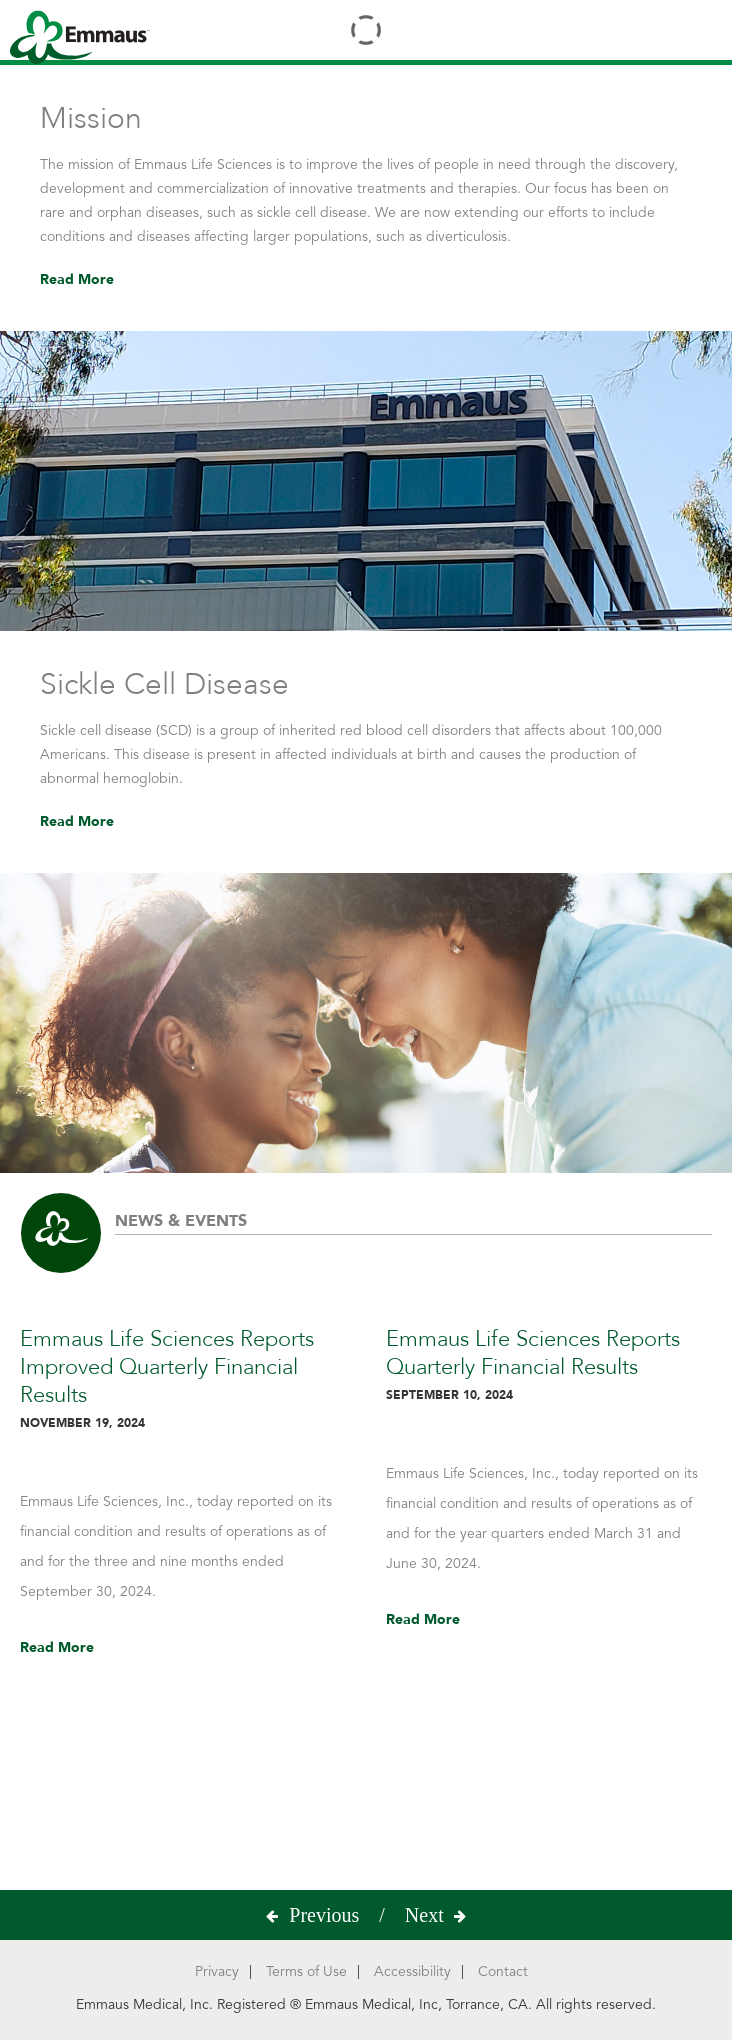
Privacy (217, 1971)
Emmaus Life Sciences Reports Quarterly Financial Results (549, 1366)
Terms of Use (306, 1971)
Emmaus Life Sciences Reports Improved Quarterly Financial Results (183, 1380)
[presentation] (329, 1915)
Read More (77, 279)
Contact (503, 1971)
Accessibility (412, 1971)
